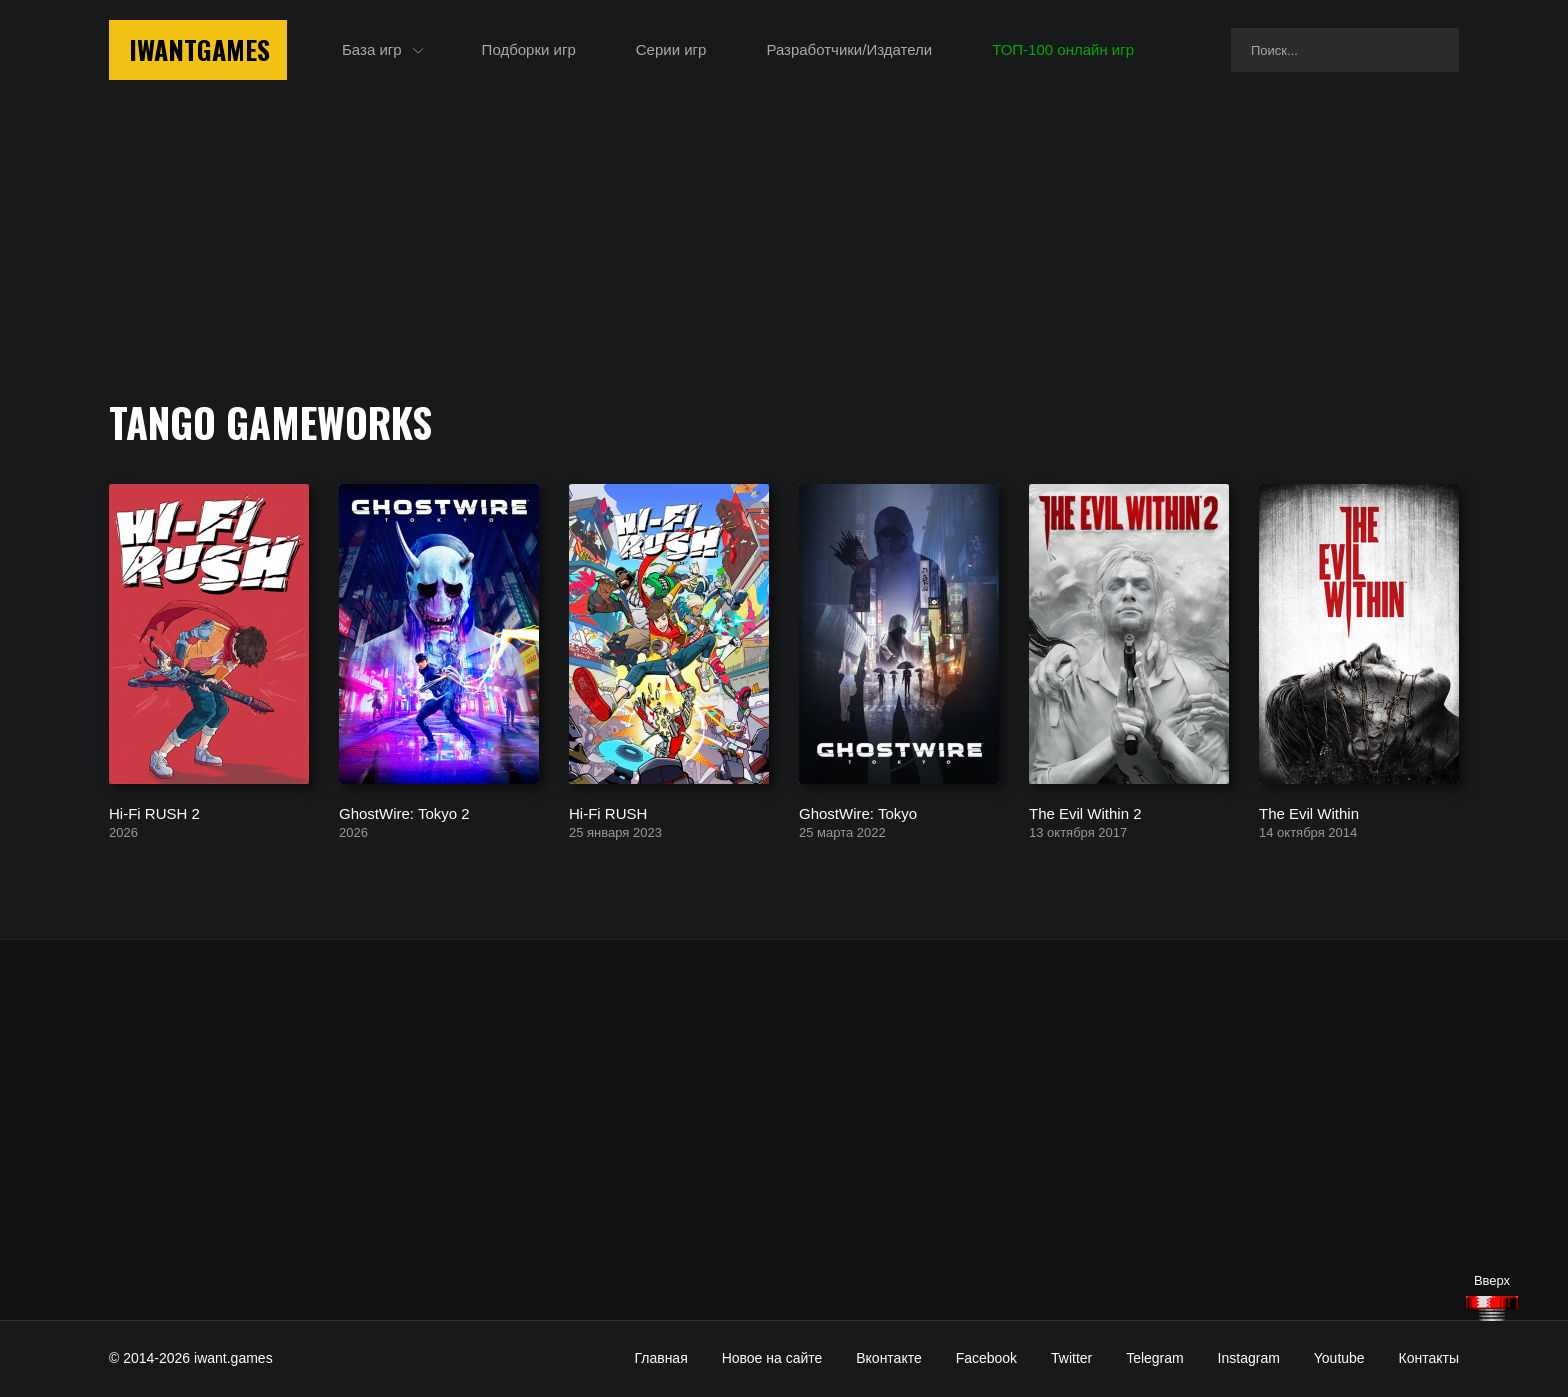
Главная (660, 1358)
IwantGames (199, 49)
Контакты (1429, 1358)
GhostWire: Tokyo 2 (404, 812)
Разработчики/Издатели (849, 49)
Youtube (1339, 1358)
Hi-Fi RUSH (608, 812)
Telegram (1155, 1358)
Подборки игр (529, 49)
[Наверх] (1492, 1308)
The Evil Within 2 (1085, 812)
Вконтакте (889, 1358)
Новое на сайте (772, 1358)
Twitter (1071, 1358)
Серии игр (671, 49)
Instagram (1249, 1358)
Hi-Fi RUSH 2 (154, 812)
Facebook (986, 1358)
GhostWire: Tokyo (858, 812)
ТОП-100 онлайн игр (1063, 49)
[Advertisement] (784, 1130)
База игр (372, 49)
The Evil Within (1309, 812)
